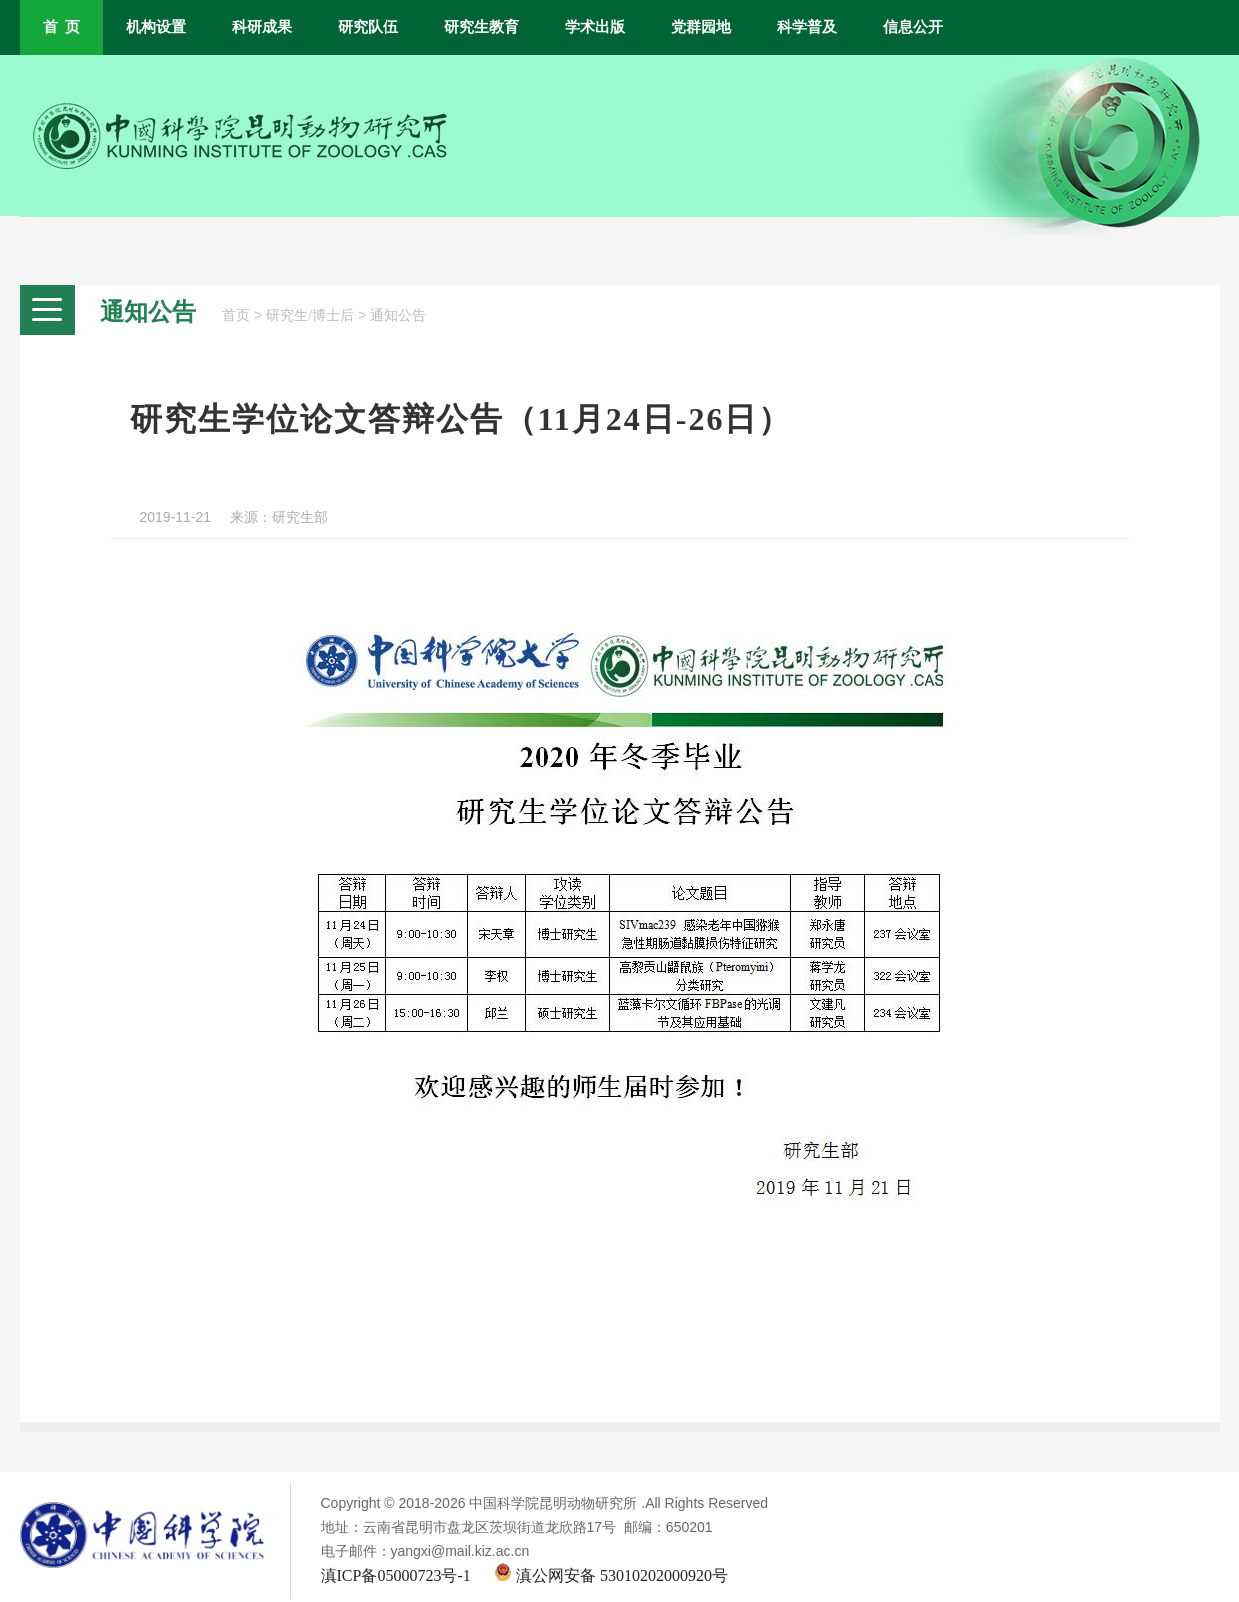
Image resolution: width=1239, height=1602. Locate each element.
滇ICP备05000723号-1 (396, 1575)
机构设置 (156, 27)
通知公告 (398, 315)
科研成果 (262, 27)
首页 (236, 315)
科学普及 (807, 27)
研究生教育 (481, 27)
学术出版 (595, 27)
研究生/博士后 (310, 315)
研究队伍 (368, 27)
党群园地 (701, 27)
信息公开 (913, 27)
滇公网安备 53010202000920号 (611, 1575)
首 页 (61, 27)
